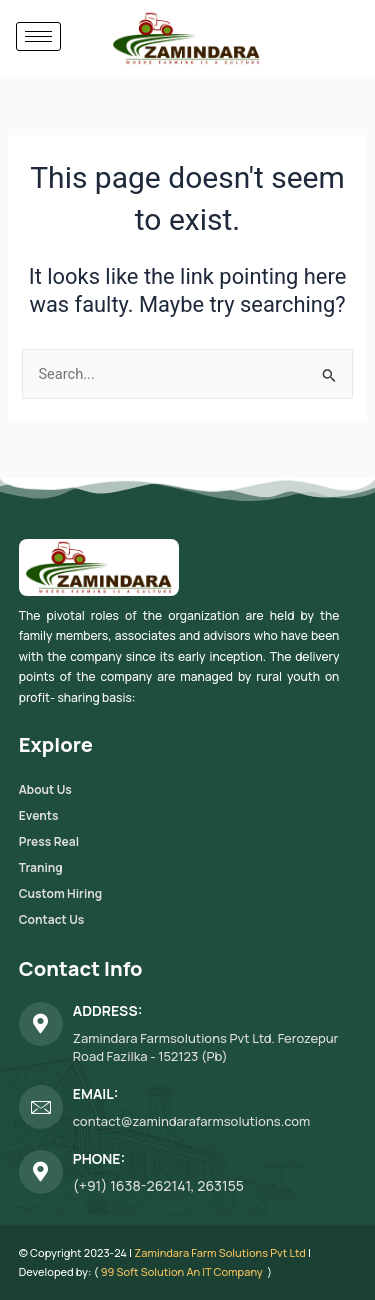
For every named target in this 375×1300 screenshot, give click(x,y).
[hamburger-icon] (38, 36)
